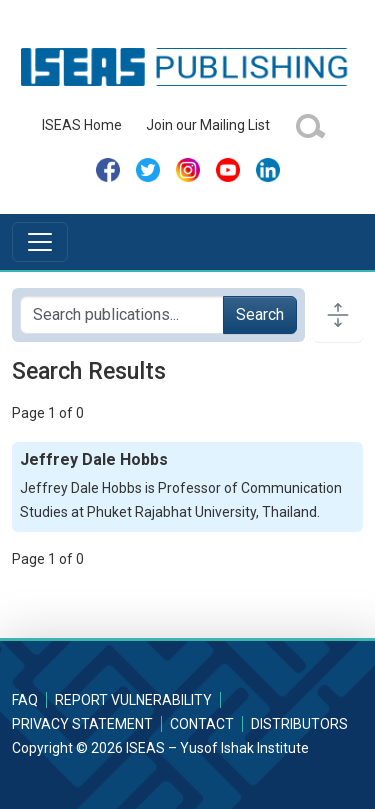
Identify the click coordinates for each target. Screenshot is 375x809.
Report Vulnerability (133, 700)
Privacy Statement (82, 724)
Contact (202, 724)
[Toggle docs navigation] (338, 315)
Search (260, 314)
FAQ (25, 700)
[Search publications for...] (122, 315)
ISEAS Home (82, 125)
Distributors (299, 724)
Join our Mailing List (208, 125)
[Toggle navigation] (40, 242)
